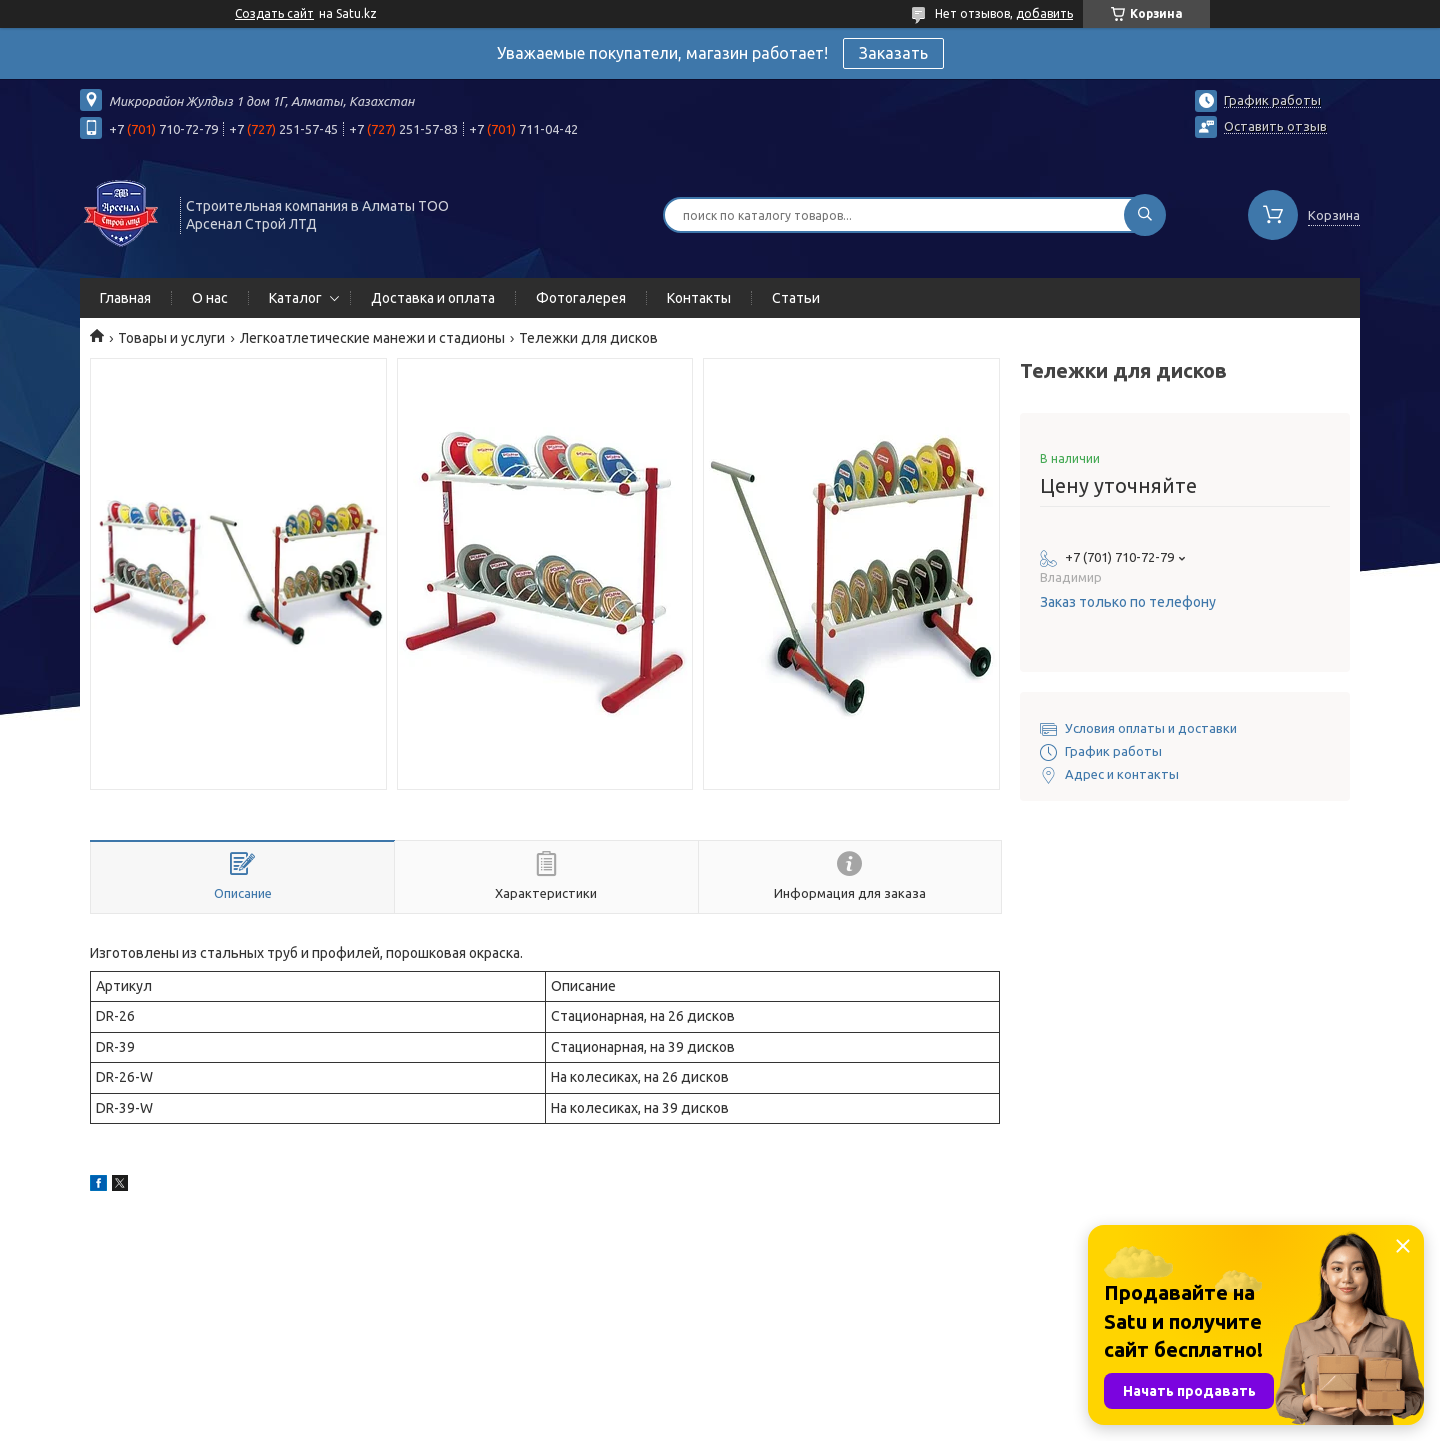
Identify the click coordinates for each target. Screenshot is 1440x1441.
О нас (210, 298)
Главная (125, 298)
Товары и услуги (171, 338)
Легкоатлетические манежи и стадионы (372, 338)
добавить (1044, 13)
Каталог (295, 298)
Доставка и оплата (433, 298)
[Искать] (1145, 215)
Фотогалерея (581, 298)
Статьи (796, 298)
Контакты (699, 298)
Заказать (893, 53)
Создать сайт (274, 13)
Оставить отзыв (1275, 126)
